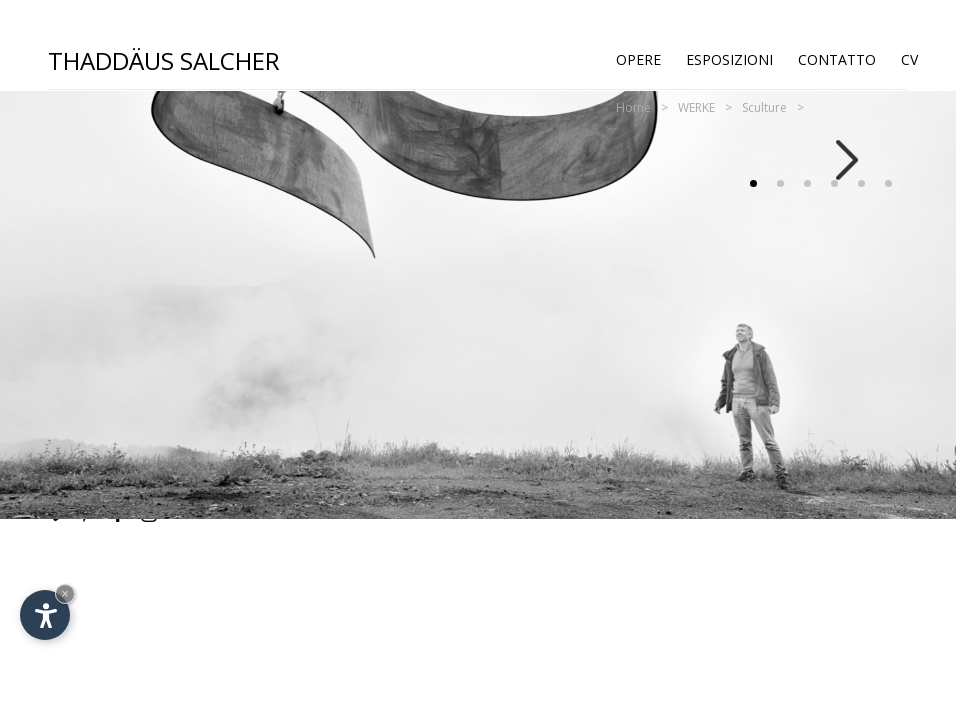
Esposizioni (729, 59)
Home (633, 107)
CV (909, 59)
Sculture (764, 107)
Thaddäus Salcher (164, 59)
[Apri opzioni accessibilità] (45, 615)
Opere (638, 59)
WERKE (696, 107)
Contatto (837, 59)
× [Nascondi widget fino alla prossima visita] (65, 593)
